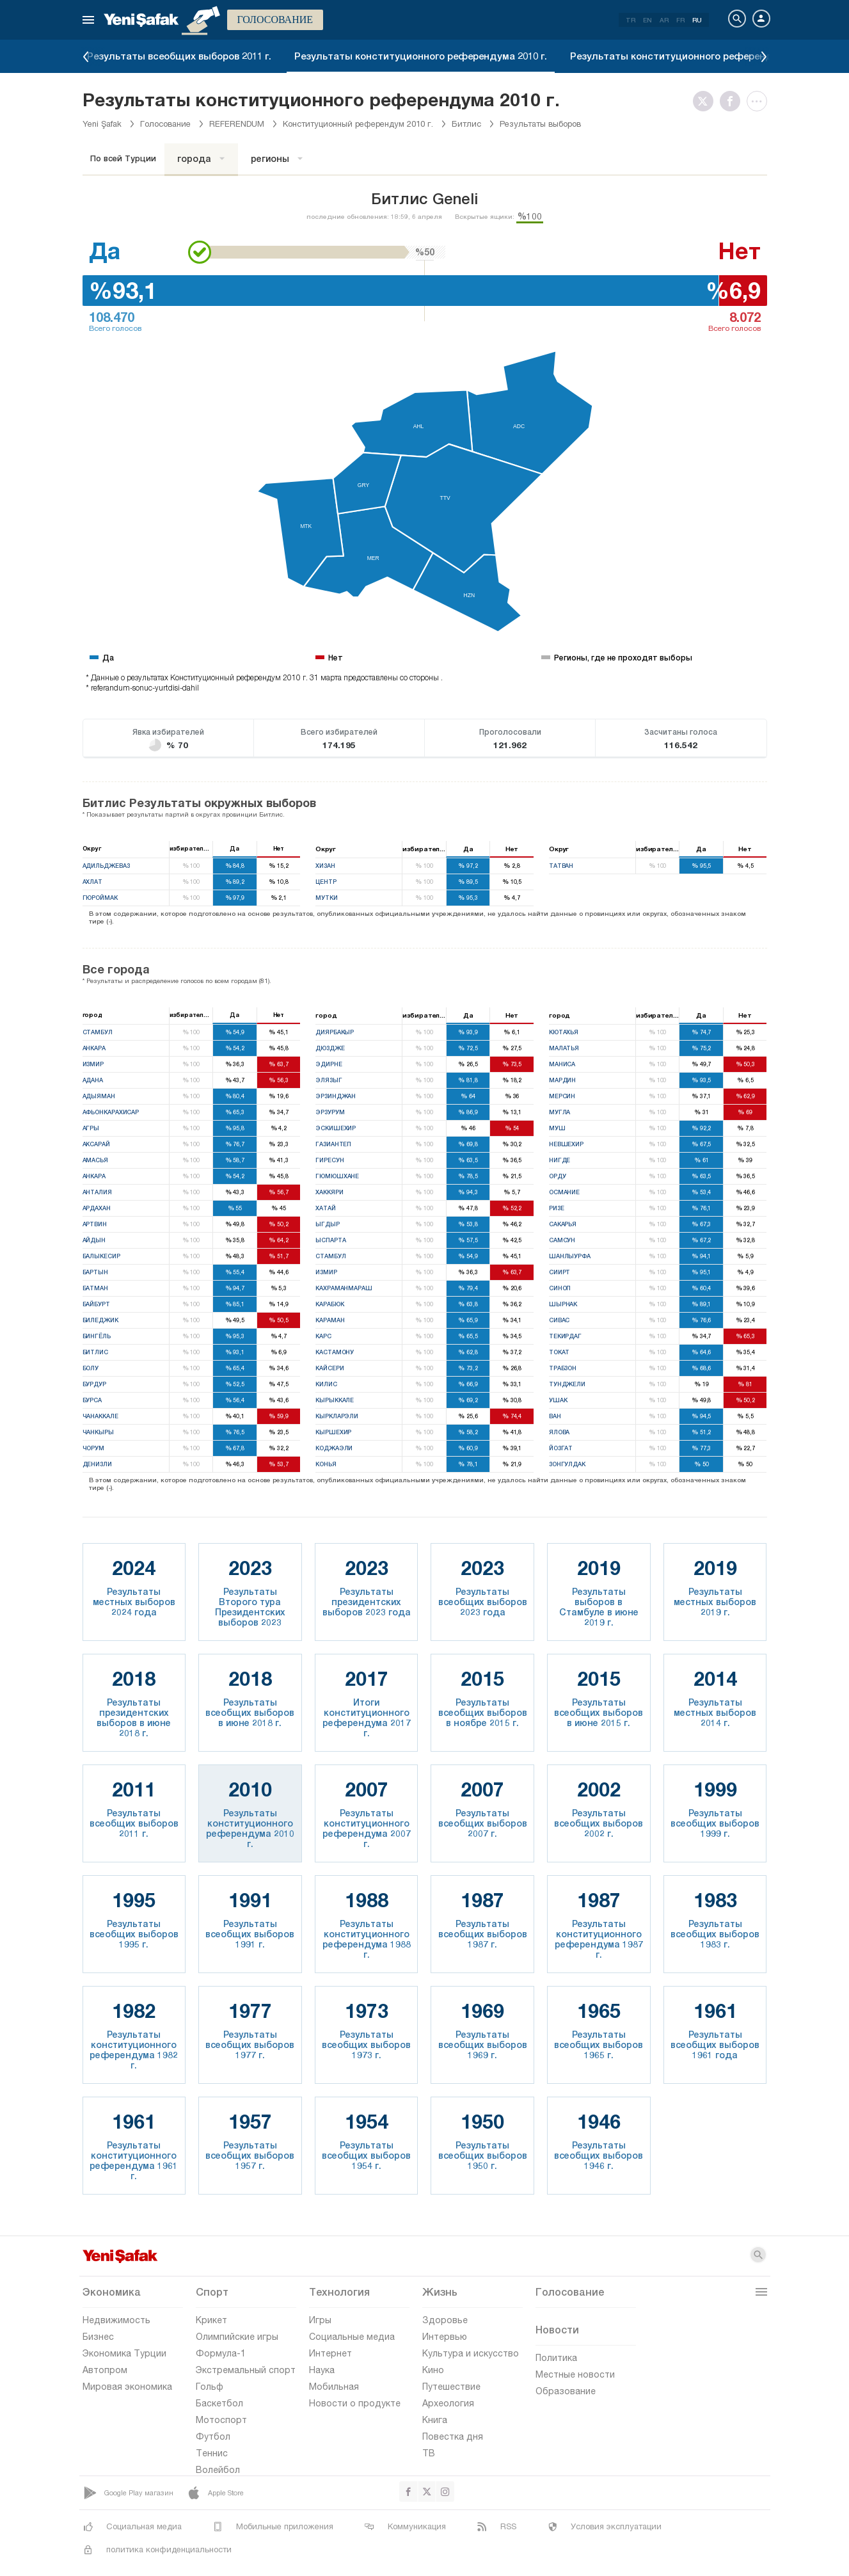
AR (664, 20)
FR (680, 20)
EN (647, 20)
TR (630, 20)
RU (697, 20)
